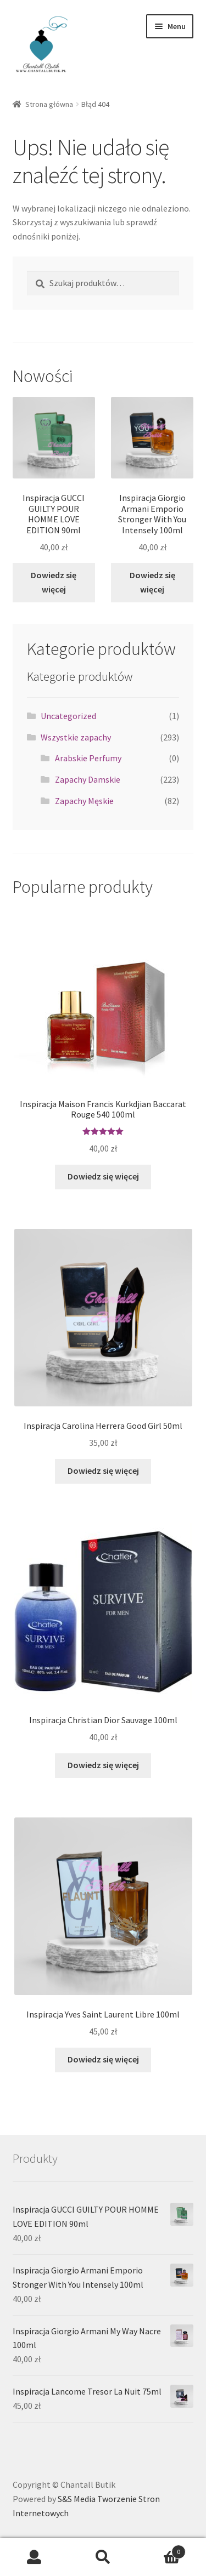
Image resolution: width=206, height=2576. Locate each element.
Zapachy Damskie (87, 779)
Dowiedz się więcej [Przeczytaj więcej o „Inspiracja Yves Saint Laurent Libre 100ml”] (103, 2059)
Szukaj (103, 2557)
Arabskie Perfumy (88, 758)
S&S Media (77, 2498)
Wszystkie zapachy (76, 737)
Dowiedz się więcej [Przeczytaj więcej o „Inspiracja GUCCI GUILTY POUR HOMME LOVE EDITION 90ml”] (53, 582)
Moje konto (34, 2557)
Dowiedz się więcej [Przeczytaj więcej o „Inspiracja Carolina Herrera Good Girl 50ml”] (103, 1470)
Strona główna (49, 104)
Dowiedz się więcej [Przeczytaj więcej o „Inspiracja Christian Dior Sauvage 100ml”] (103, 1764)
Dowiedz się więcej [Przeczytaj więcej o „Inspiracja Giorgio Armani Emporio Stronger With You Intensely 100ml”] (152, 582)
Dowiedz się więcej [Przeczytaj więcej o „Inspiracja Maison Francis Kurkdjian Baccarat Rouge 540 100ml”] (103, 1176)
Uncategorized (68, 715)
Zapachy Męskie (84, 800)
